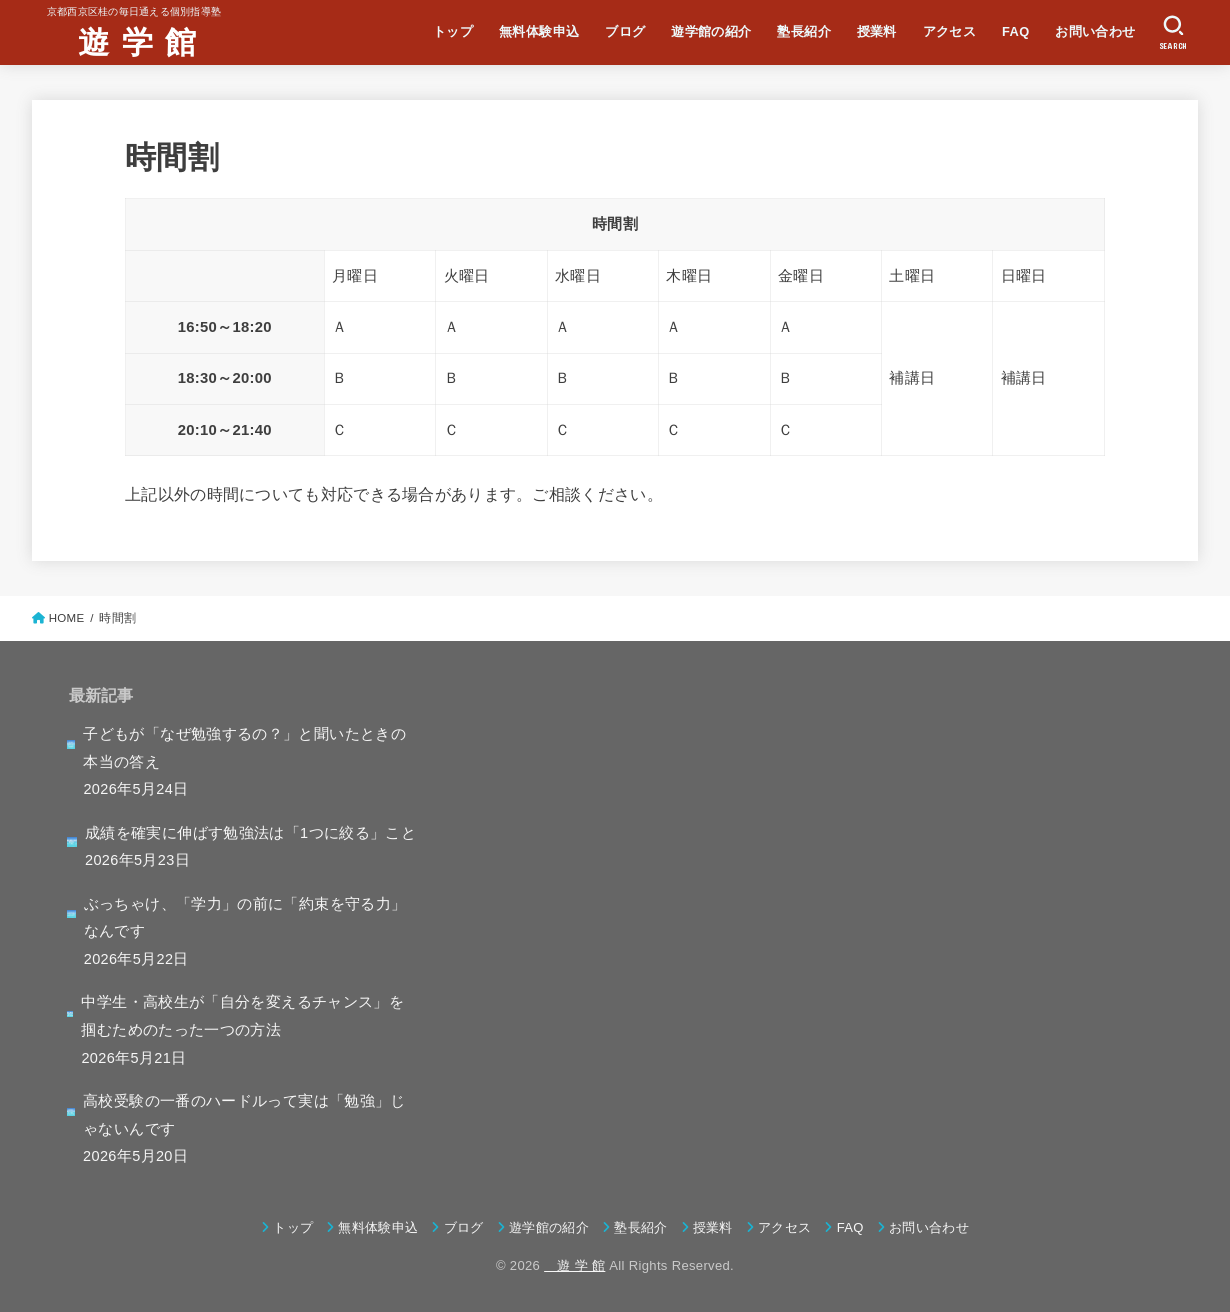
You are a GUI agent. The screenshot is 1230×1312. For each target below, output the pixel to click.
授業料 (877, 31)
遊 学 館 (122, 40)
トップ (453, 31)
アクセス (950, 31)
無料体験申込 (539, 31)
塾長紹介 (804, 31)
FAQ (1016, 31)
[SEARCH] (1173, 33)
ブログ (625, 31)
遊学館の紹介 (711, 31)
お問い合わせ (1095, 31)
